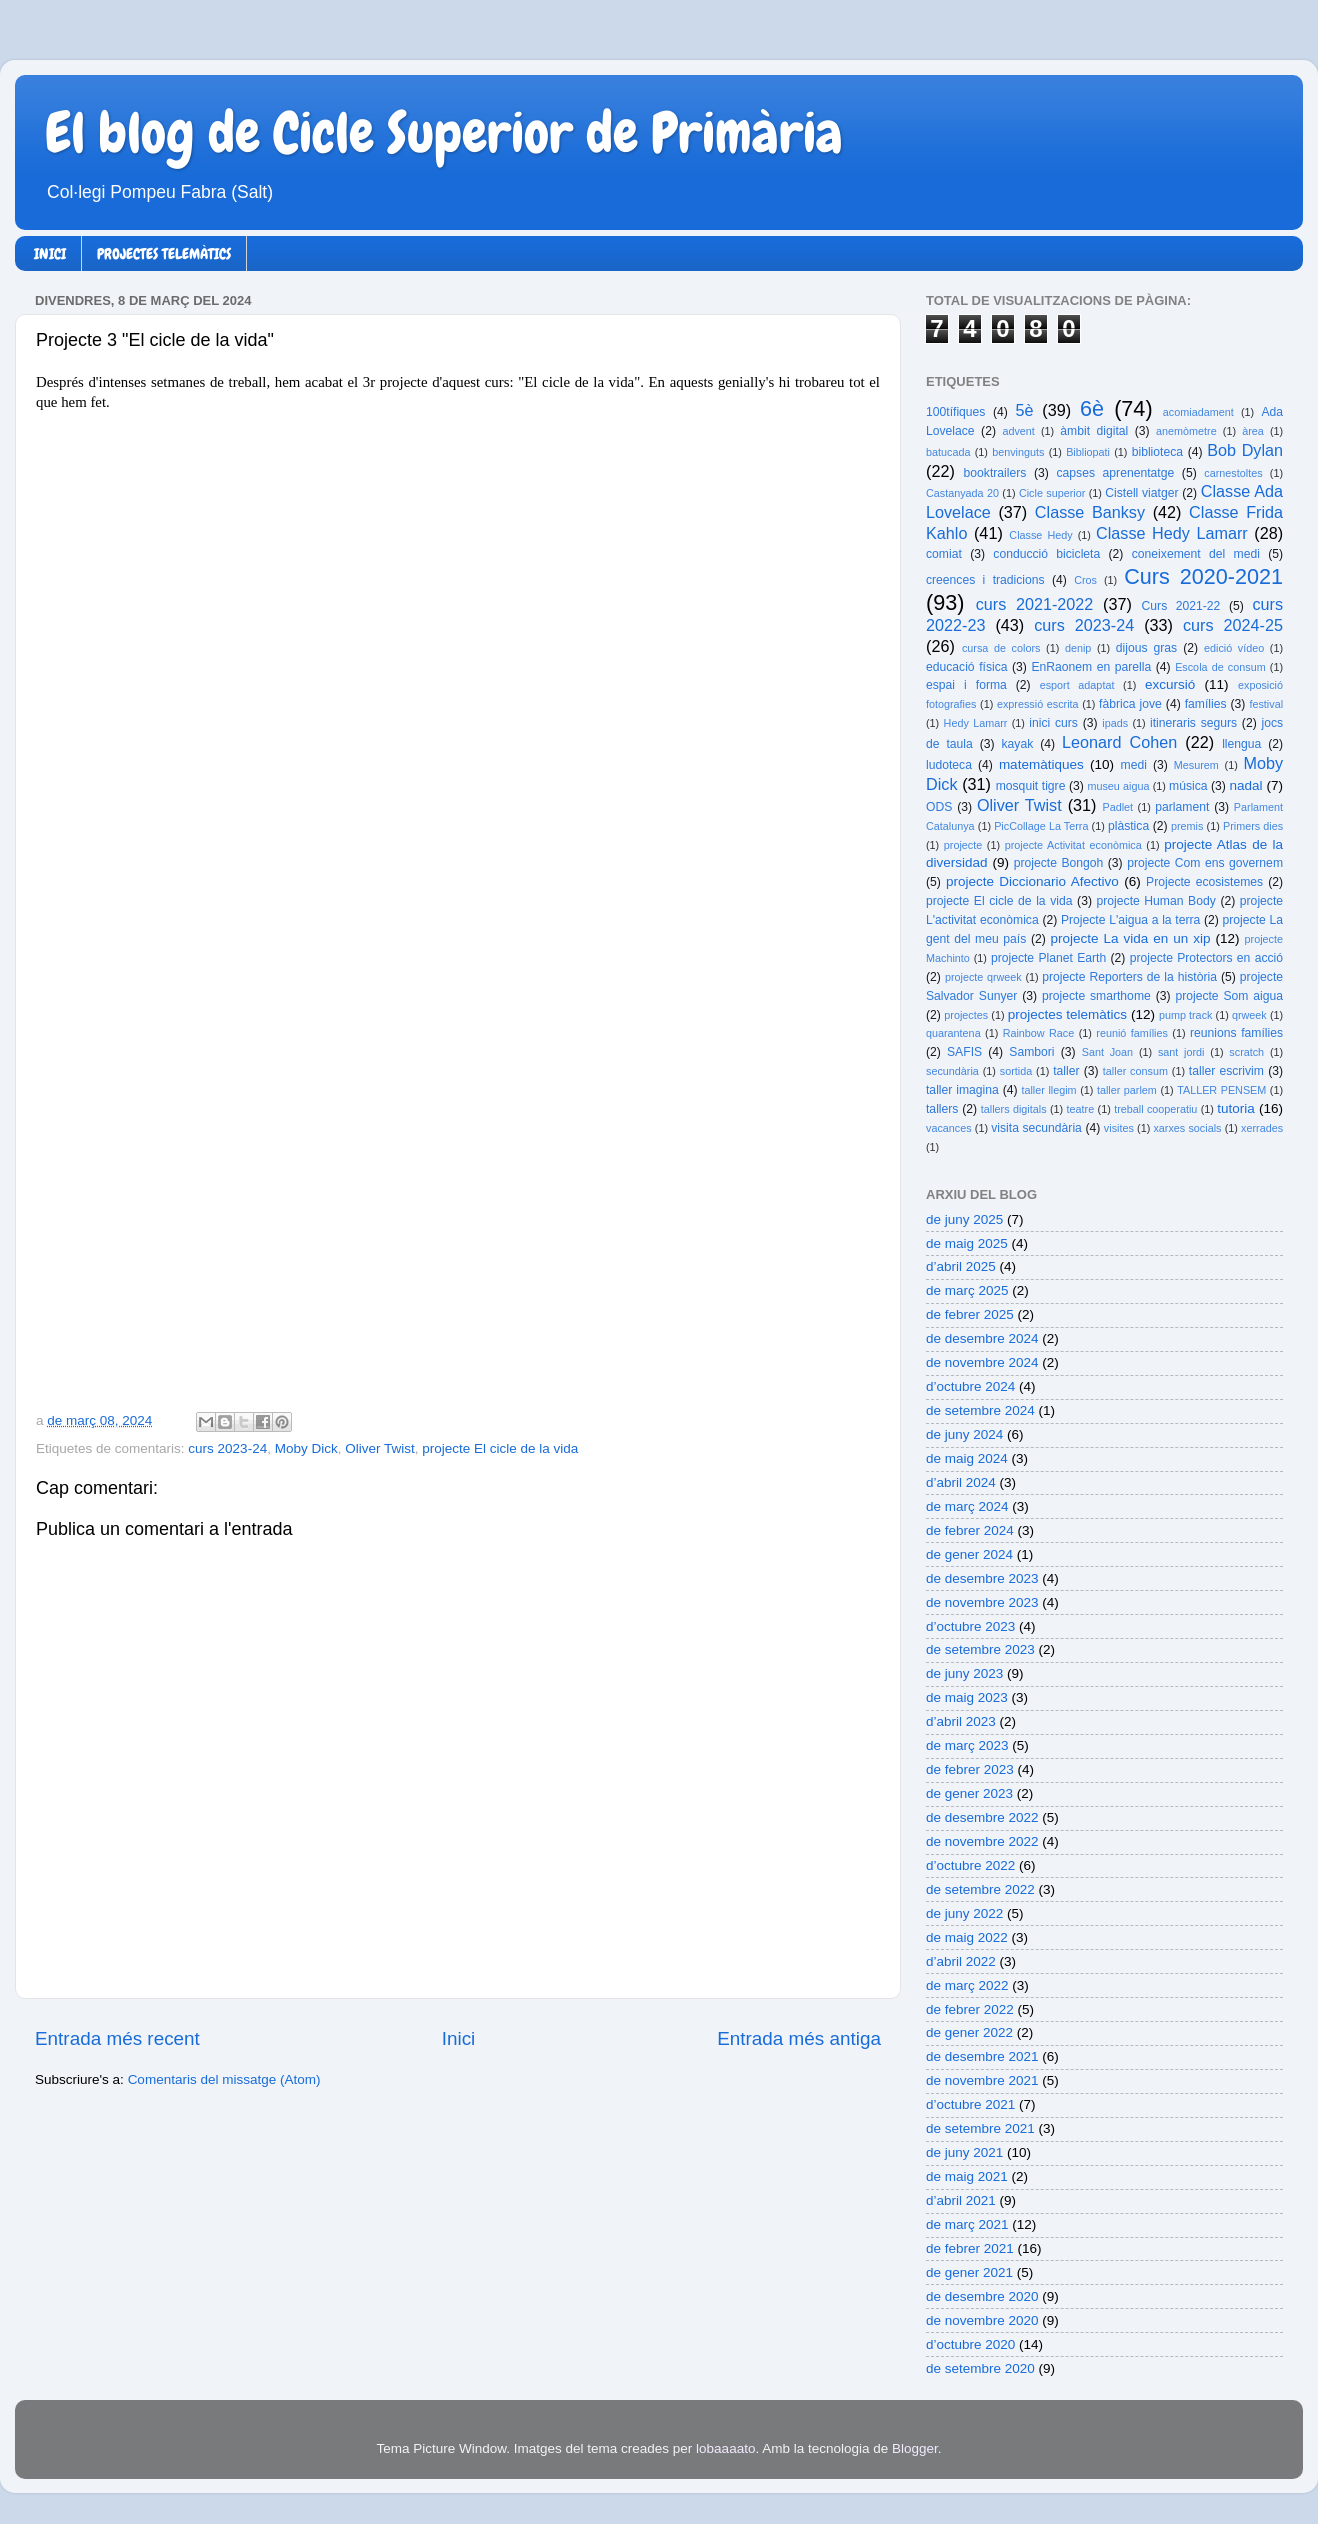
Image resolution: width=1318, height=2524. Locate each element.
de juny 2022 (964, 1913)
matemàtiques (1041, 764)
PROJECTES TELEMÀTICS (164, 254)
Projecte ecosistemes (1204, 882)
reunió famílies (1132, 1033)
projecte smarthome (1096, 996)
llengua (1241, 744)
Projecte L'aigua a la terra (1130, 920)
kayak (1018, 744)
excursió (1170, 684)
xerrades (1262, 1128)
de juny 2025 (964, 1219)
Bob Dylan (1245, 450)
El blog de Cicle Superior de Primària (444, 133)
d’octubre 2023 (970, 1626)
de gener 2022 (969, 2032)
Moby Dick (306, 1448)
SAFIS (964, 1052)
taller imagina (962, 1090)
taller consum (1135, 1071)
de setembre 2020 (980, 2368)
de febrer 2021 (970, 2248)
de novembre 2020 (982, 2320)
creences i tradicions (985, 580)
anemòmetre (1186, 431)
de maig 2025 (967, 1243)
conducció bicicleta (1046, 554)
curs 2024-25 (1233, 625)
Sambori (1031, 1052)
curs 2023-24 (227, 1448)
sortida (1016, 1071)
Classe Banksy (1090, 512)
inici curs (1053, 723)
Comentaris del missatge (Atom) (224, 2079)
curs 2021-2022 (1035, 604)
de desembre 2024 (982, 1338)
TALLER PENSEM (1221, 1090)
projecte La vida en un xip (1130, 938)
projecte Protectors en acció (1206, 958)
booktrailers (995, 473)
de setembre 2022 (980, 1889)
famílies (1206, 704)
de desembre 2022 (982, 1817)
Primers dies (1253, 826)
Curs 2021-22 (1181, 606)
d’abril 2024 (961, 1482)
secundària (952, 1071)
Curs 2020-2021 (1203, 576)
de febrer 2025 (970, 1314)
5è (1025, 410)
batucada (948, 452)
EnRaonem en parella (1091, 667)
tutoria (1236, 1108)
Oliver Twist (380, 1448)
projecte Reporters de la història (1129, 977)
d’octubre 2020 (970, 2344)
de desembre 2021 (982, 2056)
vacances (949, 1128)
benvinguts (1018, 452)
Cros (1085, 580)
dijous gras (1146, 648)
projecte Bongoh (1059, 863)
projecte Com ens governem (1205, 863)
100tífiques (955, 412)
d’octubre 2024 (970, 1386)
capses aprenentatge (1116, 473)
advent (1018, 431)
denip (1078, 648)
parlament (1182, 807)
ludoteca (949, 765)
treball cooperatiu (1155, 1109)
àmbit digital (1094, 431)
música (1188, 786)
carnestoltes (1233, 473)
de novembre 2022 (982, 1841)
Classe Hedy (1040, 535)
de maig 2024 (967, 1458)
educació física (966, 667)
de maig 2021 (967, 2176)
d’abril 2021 (961, 2200)
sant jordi (1181, 1052)
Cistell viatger (1141, 493)
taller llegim (1048, 1090)
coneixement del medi (1196, 554)
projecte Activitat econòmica (1073, 845)
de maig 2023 (967, 1697)
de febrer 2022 (970, 2009)
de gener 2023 (969, 1793)
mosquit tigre (1031, 786)
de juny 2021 (964, 2152)
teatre (1081, 1109)
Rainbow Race (1039, 1033)
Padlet (1117, 807)
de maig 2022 (967, 1937)
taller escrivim (1226, 1071)
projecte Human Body (1156, 901)
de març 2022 (967, 1985)
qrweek (1249, 1015)
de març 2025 (967, 1290)
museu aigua (1118, 786)
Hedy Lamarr (976, 723)
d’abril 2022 (961, 1961)
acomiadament (1198, 412)
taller (1066, 1071)
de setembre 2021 (980, 2128)
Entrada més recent (117, 2038)
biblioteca (1157, 452)
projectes (966, 1015)
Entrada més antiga (799, 2038)
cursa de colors (1001, 648)
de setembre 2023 (980, 1649)
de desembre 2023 (982, 1578)
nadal (1246, 785)
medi (1134, 765)
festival (1266, 704)
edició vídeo (1234, 648)
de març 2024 (967, 1506)
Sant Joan (1107, 1052)
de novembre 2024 (982, 1362)
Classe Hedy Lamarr (1172, 533)
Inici (459, 2038)
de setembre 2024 (980, 1410)
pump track (1186, 1015)
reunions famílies (1236, 1033)
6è (1092, 408)
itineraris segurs (1193, 723)
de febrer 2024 (970, 1530)
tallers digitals (1014, 1109)
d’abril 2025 (961, 1266)
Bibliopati (1088, 452)
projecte (963, 845)
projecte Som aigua (1229, 996)
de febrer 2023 (970, 1769)
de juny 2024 (964, 1434)
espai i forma (966, 685)
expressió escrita (1038, 704)
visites (1119, 1128)
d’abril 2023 (961, 1721)
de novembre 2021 (982, 2080)
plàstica (1128, 826)
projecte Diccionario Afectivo (1032, 881)
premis (1187, 826)
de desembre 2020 (982, 2296)
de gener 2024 (969, 1554)
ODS (939, 807)
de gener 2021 (969, 2272)
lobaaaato (725, 2448)
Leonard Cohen (1119, 742)
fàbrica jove (1130, 704)
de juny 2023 (964, 1673)
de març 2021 (967, 2224)
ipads (1115, 723)
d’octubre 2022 (970, 1865)
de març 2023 (967, 1745)
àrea (1253, 431)
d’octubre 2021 (970, 2104)
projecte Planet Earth (1048, 958)
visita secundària (1036, 1128)
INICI (50, 254)
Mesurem (1196, 765)
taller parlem (1127, 1090)
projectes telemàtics (1067, 1014)
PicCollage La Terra (1041, 826)
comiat (944, 554)
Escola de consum (1220, 667)
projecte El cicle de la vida (500, 1448)
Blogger (915, 2448)
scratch (1246, 1052)
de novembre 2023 (982, 1602)
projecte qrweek (983, 977)
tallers (942, 1109)
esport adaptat (1077, 685)
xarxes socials (1187, 1128)
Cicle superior (1052, 493)
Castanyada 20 (962, 493)
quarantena (953, 1033)
